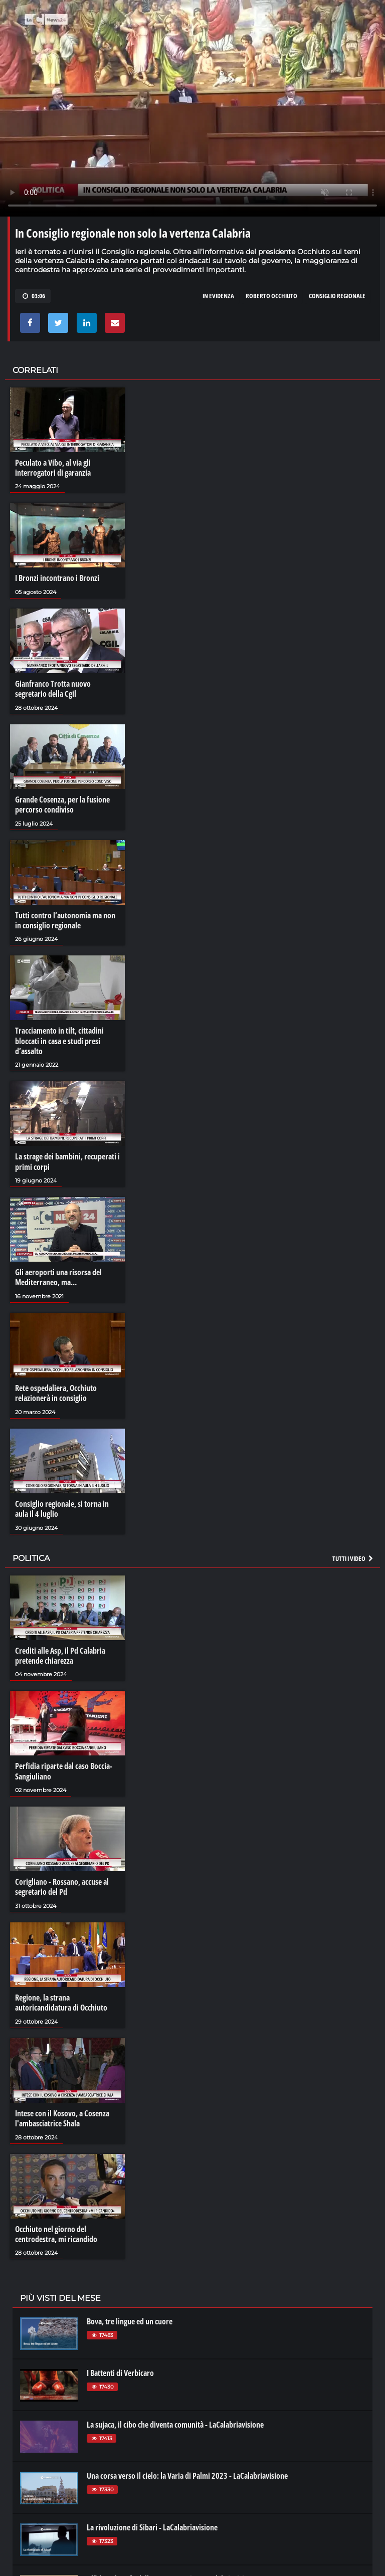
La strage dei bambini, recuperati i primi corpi (67, 1159)
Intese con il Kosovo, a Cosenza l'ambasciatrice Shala (62, 2112)
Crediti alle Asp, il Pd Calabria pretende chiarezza (60, 1651)
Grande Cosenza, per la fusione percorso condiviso (62, 803)
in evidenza (218, 295)
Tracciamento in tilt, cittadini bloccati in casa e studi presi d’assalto (59, 1039)
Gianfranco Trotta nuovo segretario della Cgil (53, 688)
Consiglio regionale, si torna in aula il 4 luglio (62, 1504)
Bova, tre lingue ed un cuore (129, 2314)
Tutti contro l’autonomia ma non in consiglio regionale (65, 918)
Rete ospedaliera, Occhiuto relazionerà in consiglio (56, 1389)
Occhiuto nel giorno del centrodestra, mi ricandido (56, 2227)
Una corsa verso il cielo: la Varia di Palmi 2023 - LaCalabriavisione (187, 2469)
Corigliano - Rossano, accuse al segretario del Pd (62, 1881)
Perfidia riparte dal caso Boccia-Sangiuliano (63, 1766)
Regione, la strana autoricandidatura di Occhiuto (61, 1997)
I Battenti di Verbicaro (120, 2366)
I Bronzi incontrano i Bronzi (57, 577)
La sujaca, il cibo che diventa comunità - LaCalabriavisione (175, 2418)
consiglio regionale (337, 295)
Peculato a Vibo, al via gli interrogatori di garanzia (53, 467)
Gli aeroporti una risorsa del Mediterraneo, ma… (58, 1274)
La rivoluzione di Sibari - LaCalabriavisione (152, 2520)
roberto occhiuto (271, 295)
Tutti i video (353, 1553)
